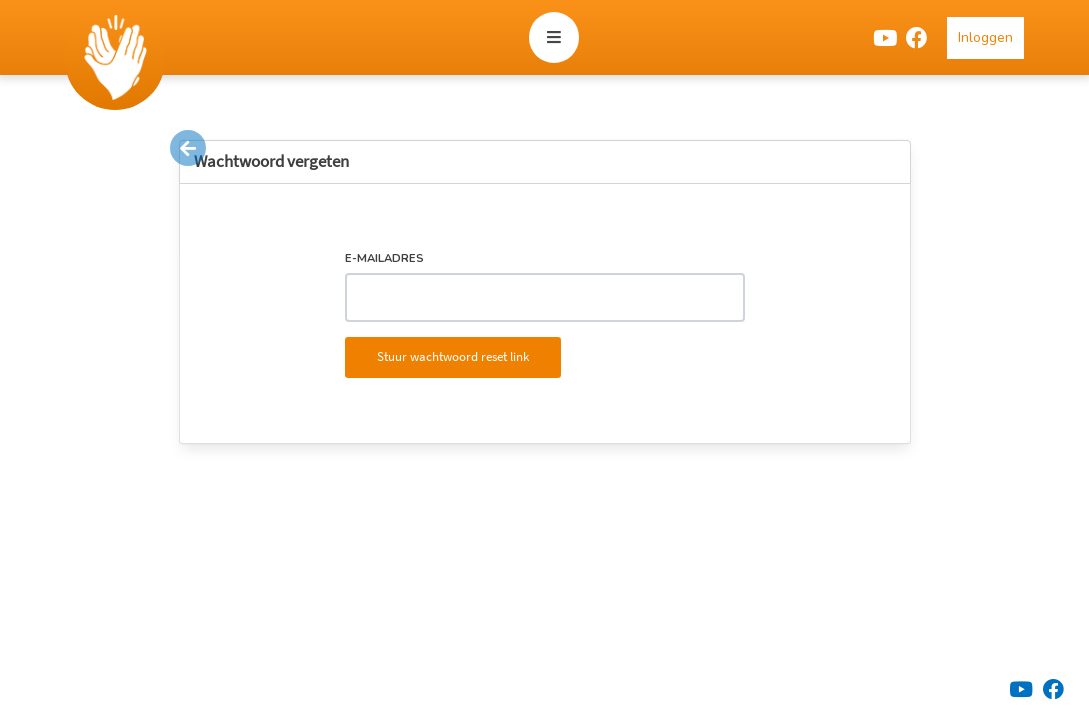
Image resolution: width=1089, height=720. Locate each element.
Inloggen (985, 37)
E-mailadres (384, 258)
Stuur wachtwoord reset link (453, 356)
